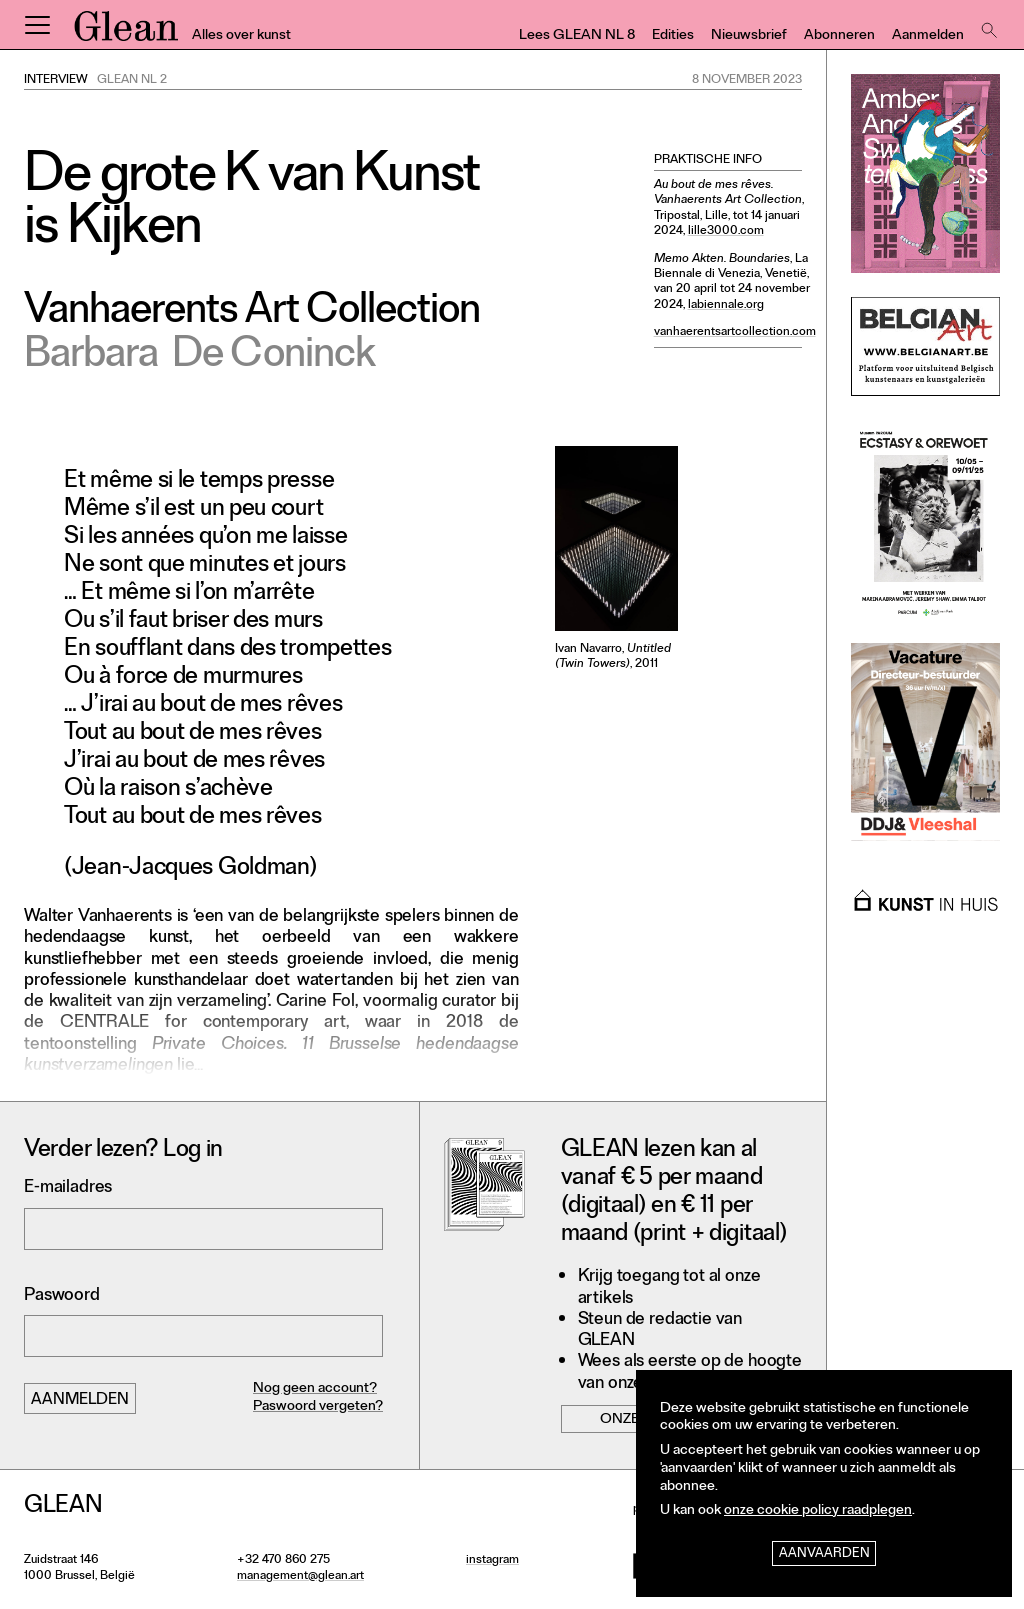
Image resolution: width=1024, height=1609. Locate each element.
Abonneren (839, 36)
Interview (56, 81)
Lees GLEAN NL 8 (577, 36)
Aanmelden (928, 36)
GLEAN (126, 33)
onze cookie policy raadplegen (818, 1511)
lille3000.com (726, 232)
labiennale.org (726, 306)
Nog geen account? (315, 1389)
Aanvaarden (824, 1554)
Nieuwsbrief (749, 36)
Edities (673, 36)
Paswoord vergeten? (318, 1407)
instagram (492, 1561)
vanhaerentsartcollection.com (735, 333)
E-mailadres (68, 1188)
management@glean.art (300, 1577)
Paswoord (62, 1296)
